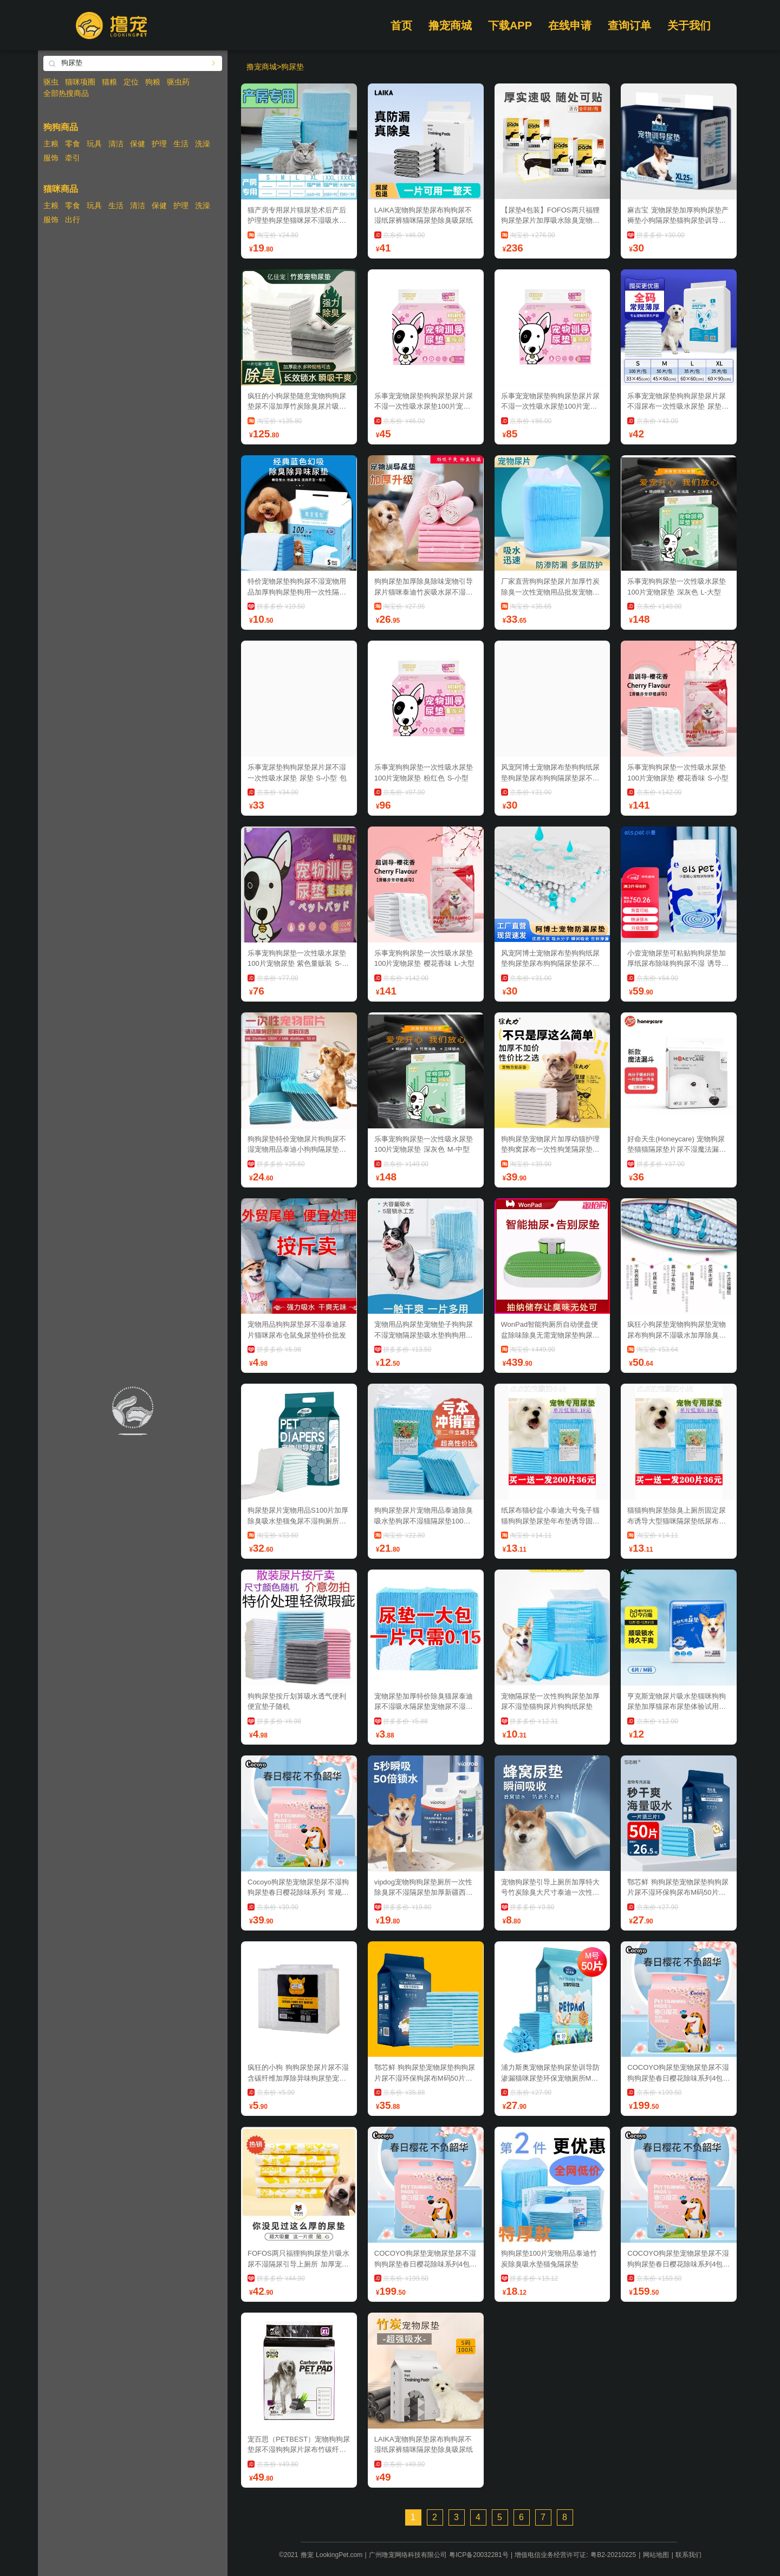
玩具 (94, 143)
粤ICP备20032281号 (478, 2555)
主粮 (50, 143)
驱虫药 (178, 82)
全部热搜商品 (66, 93)
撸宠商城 (450, 25)
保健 (137, 143)
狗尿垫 (292, 66)
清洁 (115, 143)
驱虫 (50, 82)
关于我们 (689, 25)
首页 (401, 25)
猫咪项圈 (80, 82)
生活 (180, 143)
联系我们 (688, 2555)
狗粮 (152, 82)
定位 (131, 82)
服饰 (50, 157)
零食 (72, 143)
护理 (159, 143)
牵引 (72, 157)
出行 (72, 219)
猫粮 (109, 82)
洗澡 (202, 143)
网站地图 (656, 2555)
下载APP (510, 25)
